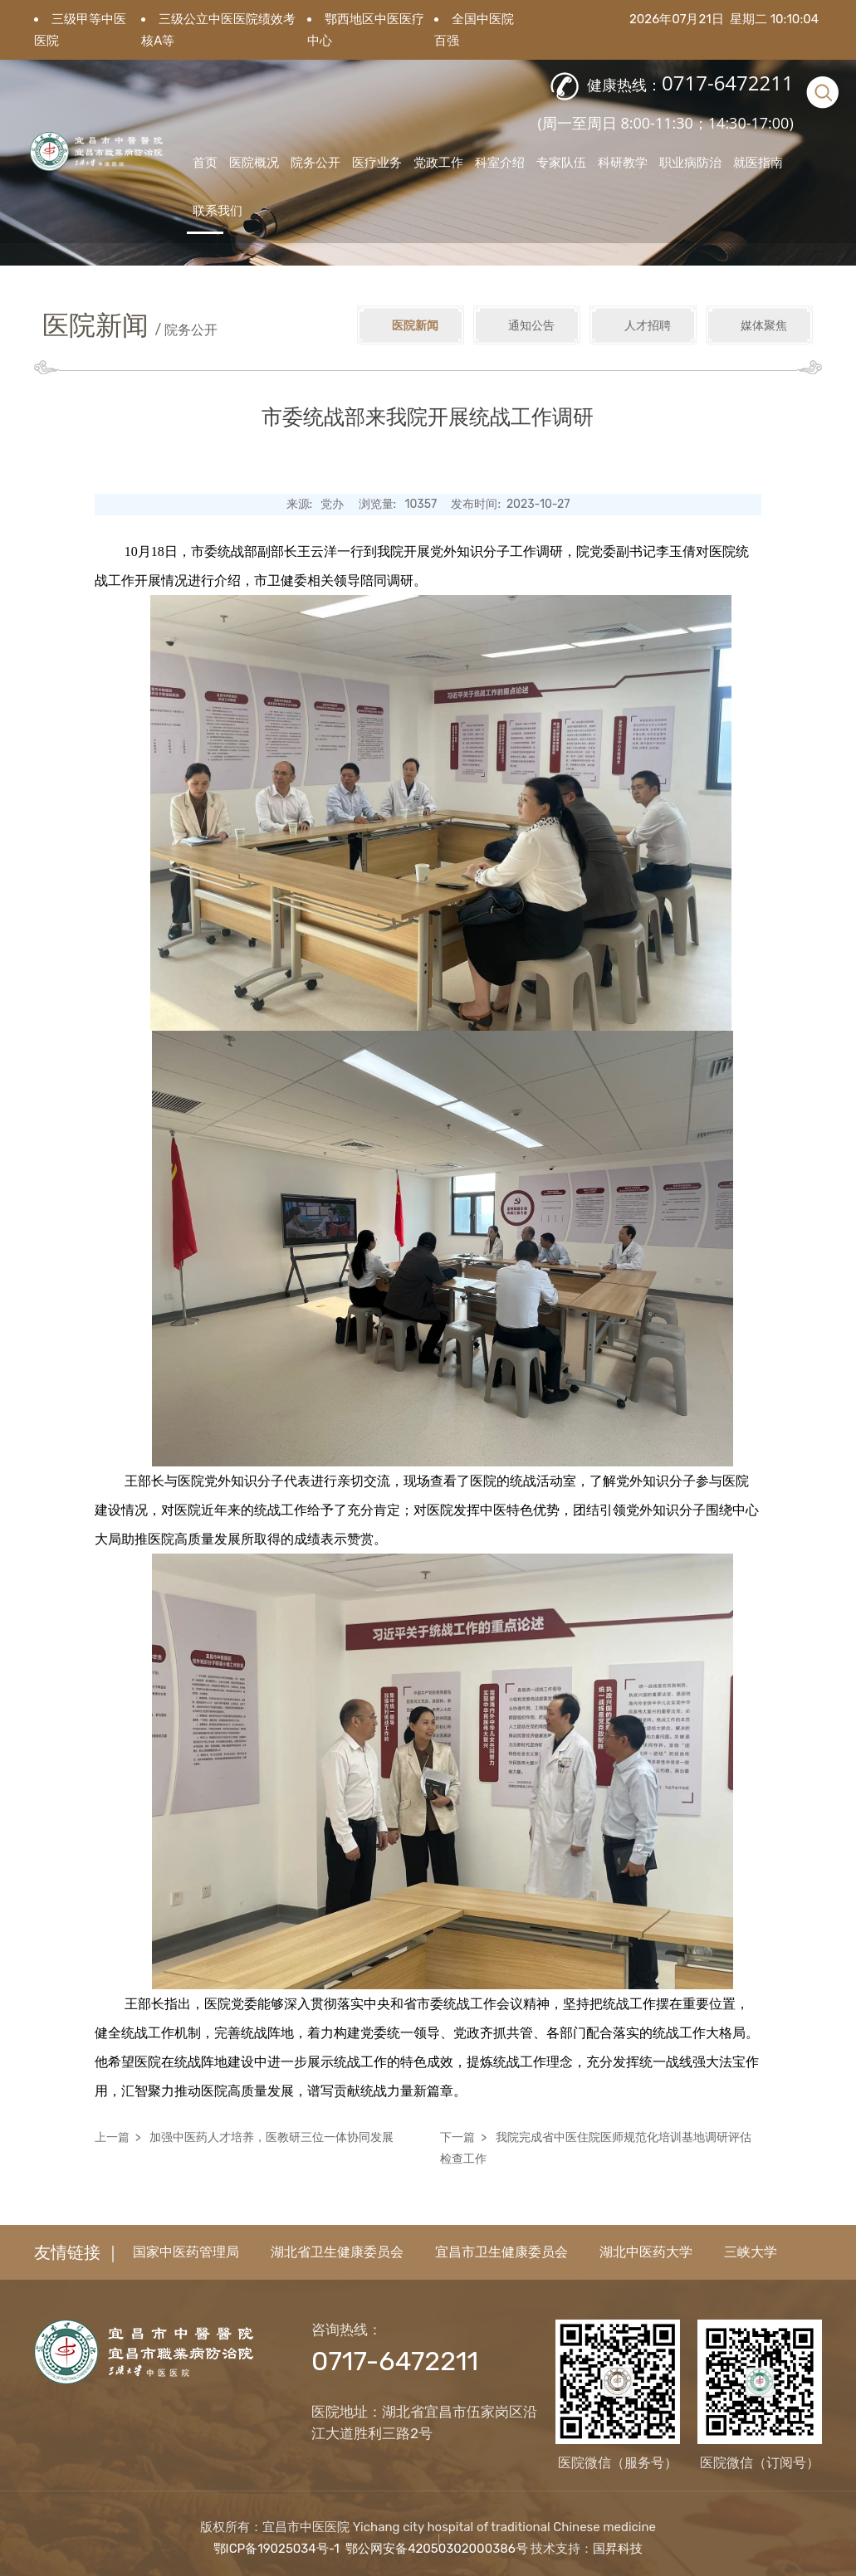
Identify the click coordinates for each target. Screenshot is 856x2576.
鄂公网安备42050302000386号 (436, 2548)
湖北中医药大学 (645, 2252)
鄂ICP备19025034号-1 (276, 2548)
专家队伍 (561, 162)
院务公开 (315, 162)
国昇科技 (618, 2548)
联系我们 (217, 210)
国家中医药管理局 (186, 2252)
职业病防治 (690, 162)
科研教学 (623, 162)
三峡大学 (750, 2252)
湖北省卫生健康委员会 (337, 2252)
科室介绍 (500, 162)
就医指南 (758, 162)
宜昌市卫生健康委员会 (501, 2252)
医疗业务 (377, 162)
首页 (205, 162)
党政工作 (438, 162)
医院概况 (254, 162)
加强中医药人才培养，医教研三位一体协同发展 (271, 2137)
